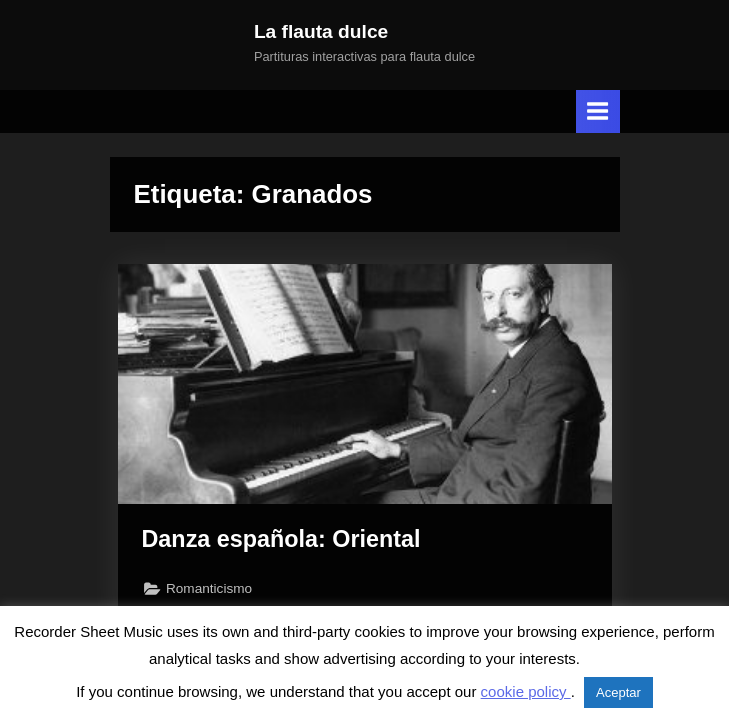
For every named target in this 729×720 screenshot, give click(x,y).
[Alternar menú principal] (598, 111)
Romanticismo (209, 588)
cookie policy (526, 691)
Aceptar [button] (618, 692)
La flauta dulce (321, 31)
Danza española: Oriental (281, 539)
